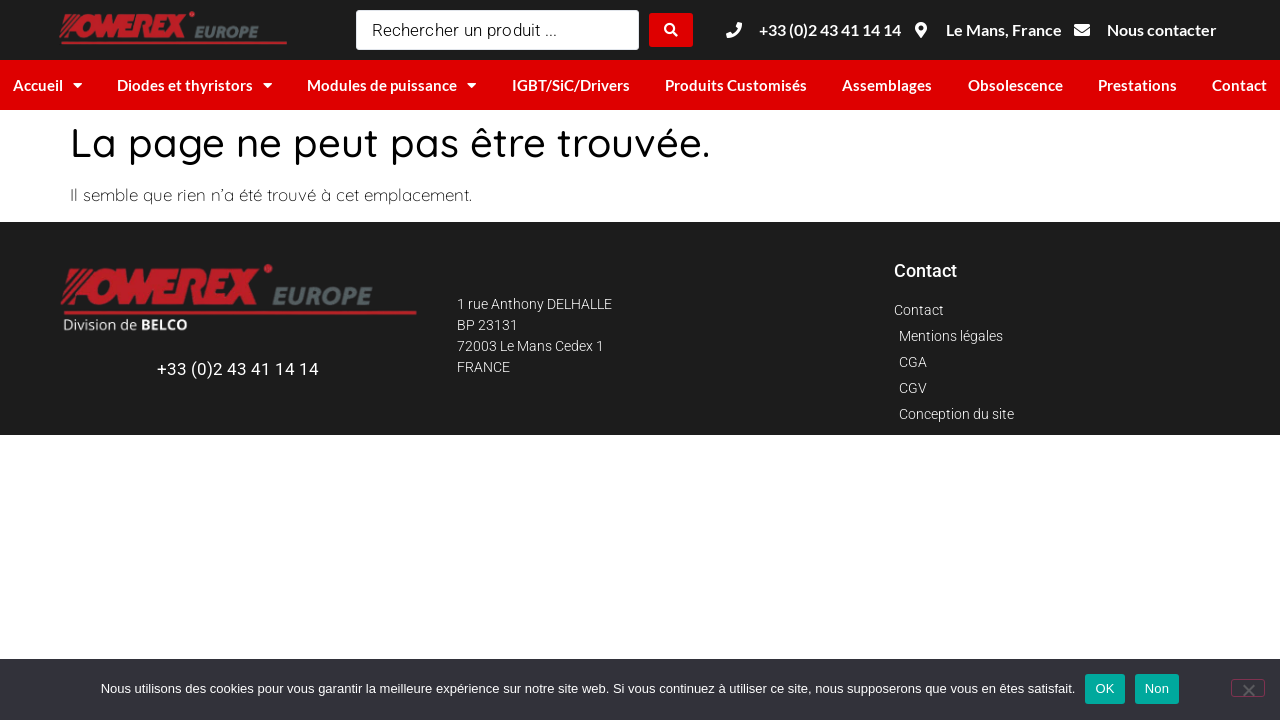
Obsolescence (1015, 85)
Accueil (47, 85)
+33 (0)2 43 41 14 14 (238, 369)
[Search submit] (671, 30)
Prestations (1137, 85)
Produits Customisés (736, 85)
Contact (1239, 85)
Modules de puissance (391, 85)
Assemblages (887, 85)
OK (1104, 688)
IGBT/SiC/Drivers (571, 85)
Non (1157, 688)
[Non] (1248, 688)
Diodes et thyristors (194, 85)
